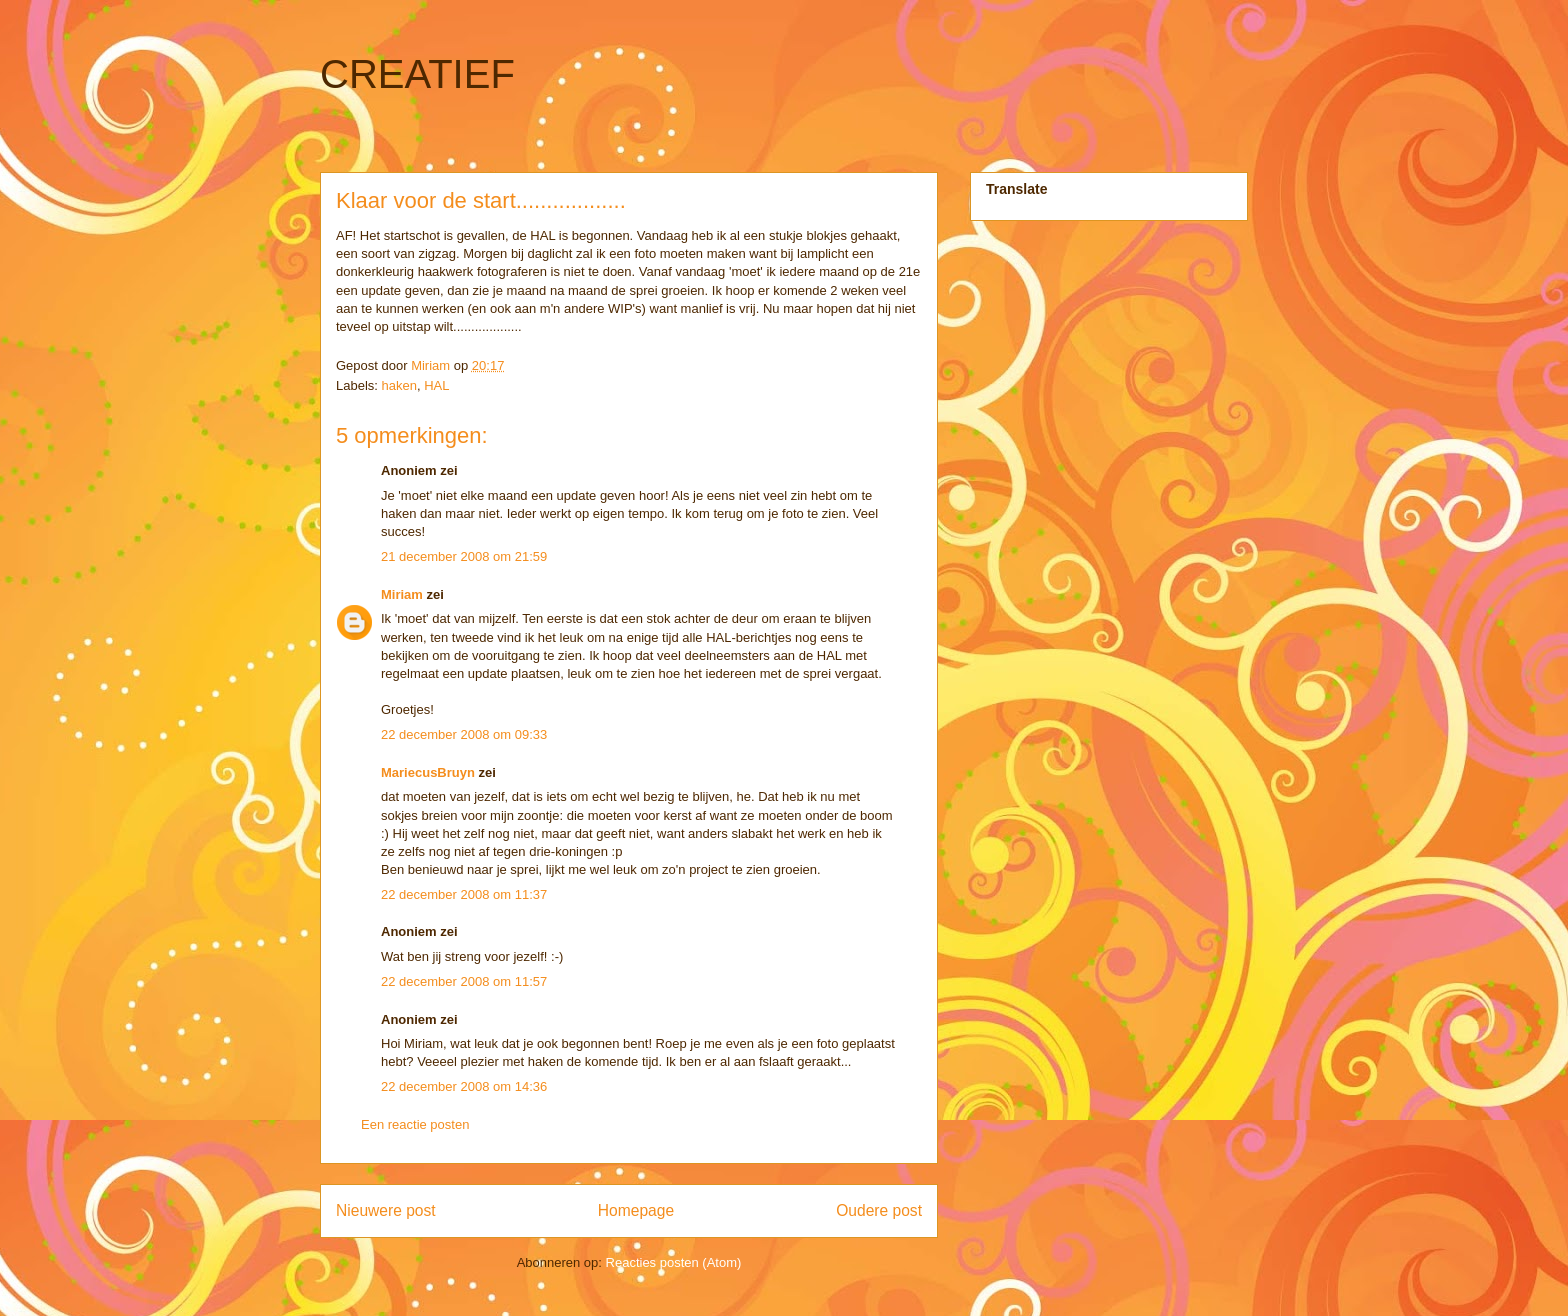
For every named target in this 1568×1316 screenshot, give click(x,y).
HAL (436, 385)
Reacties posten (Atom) (674, 1262)
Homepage (636, 1210)
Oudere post (879, 1210)
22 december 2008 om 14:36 (464, 1086)
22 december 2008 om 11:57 (464, 981)
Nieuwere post (386, 1210)
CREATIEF (417, 74)
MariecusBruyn (428, 772)
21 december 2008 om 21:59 (464, 556)
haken (399, 385)
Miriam (402, 594)
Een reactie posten (415, 1124)
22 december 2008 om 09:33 (464, 734)
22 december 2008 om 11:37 (464, 894)
